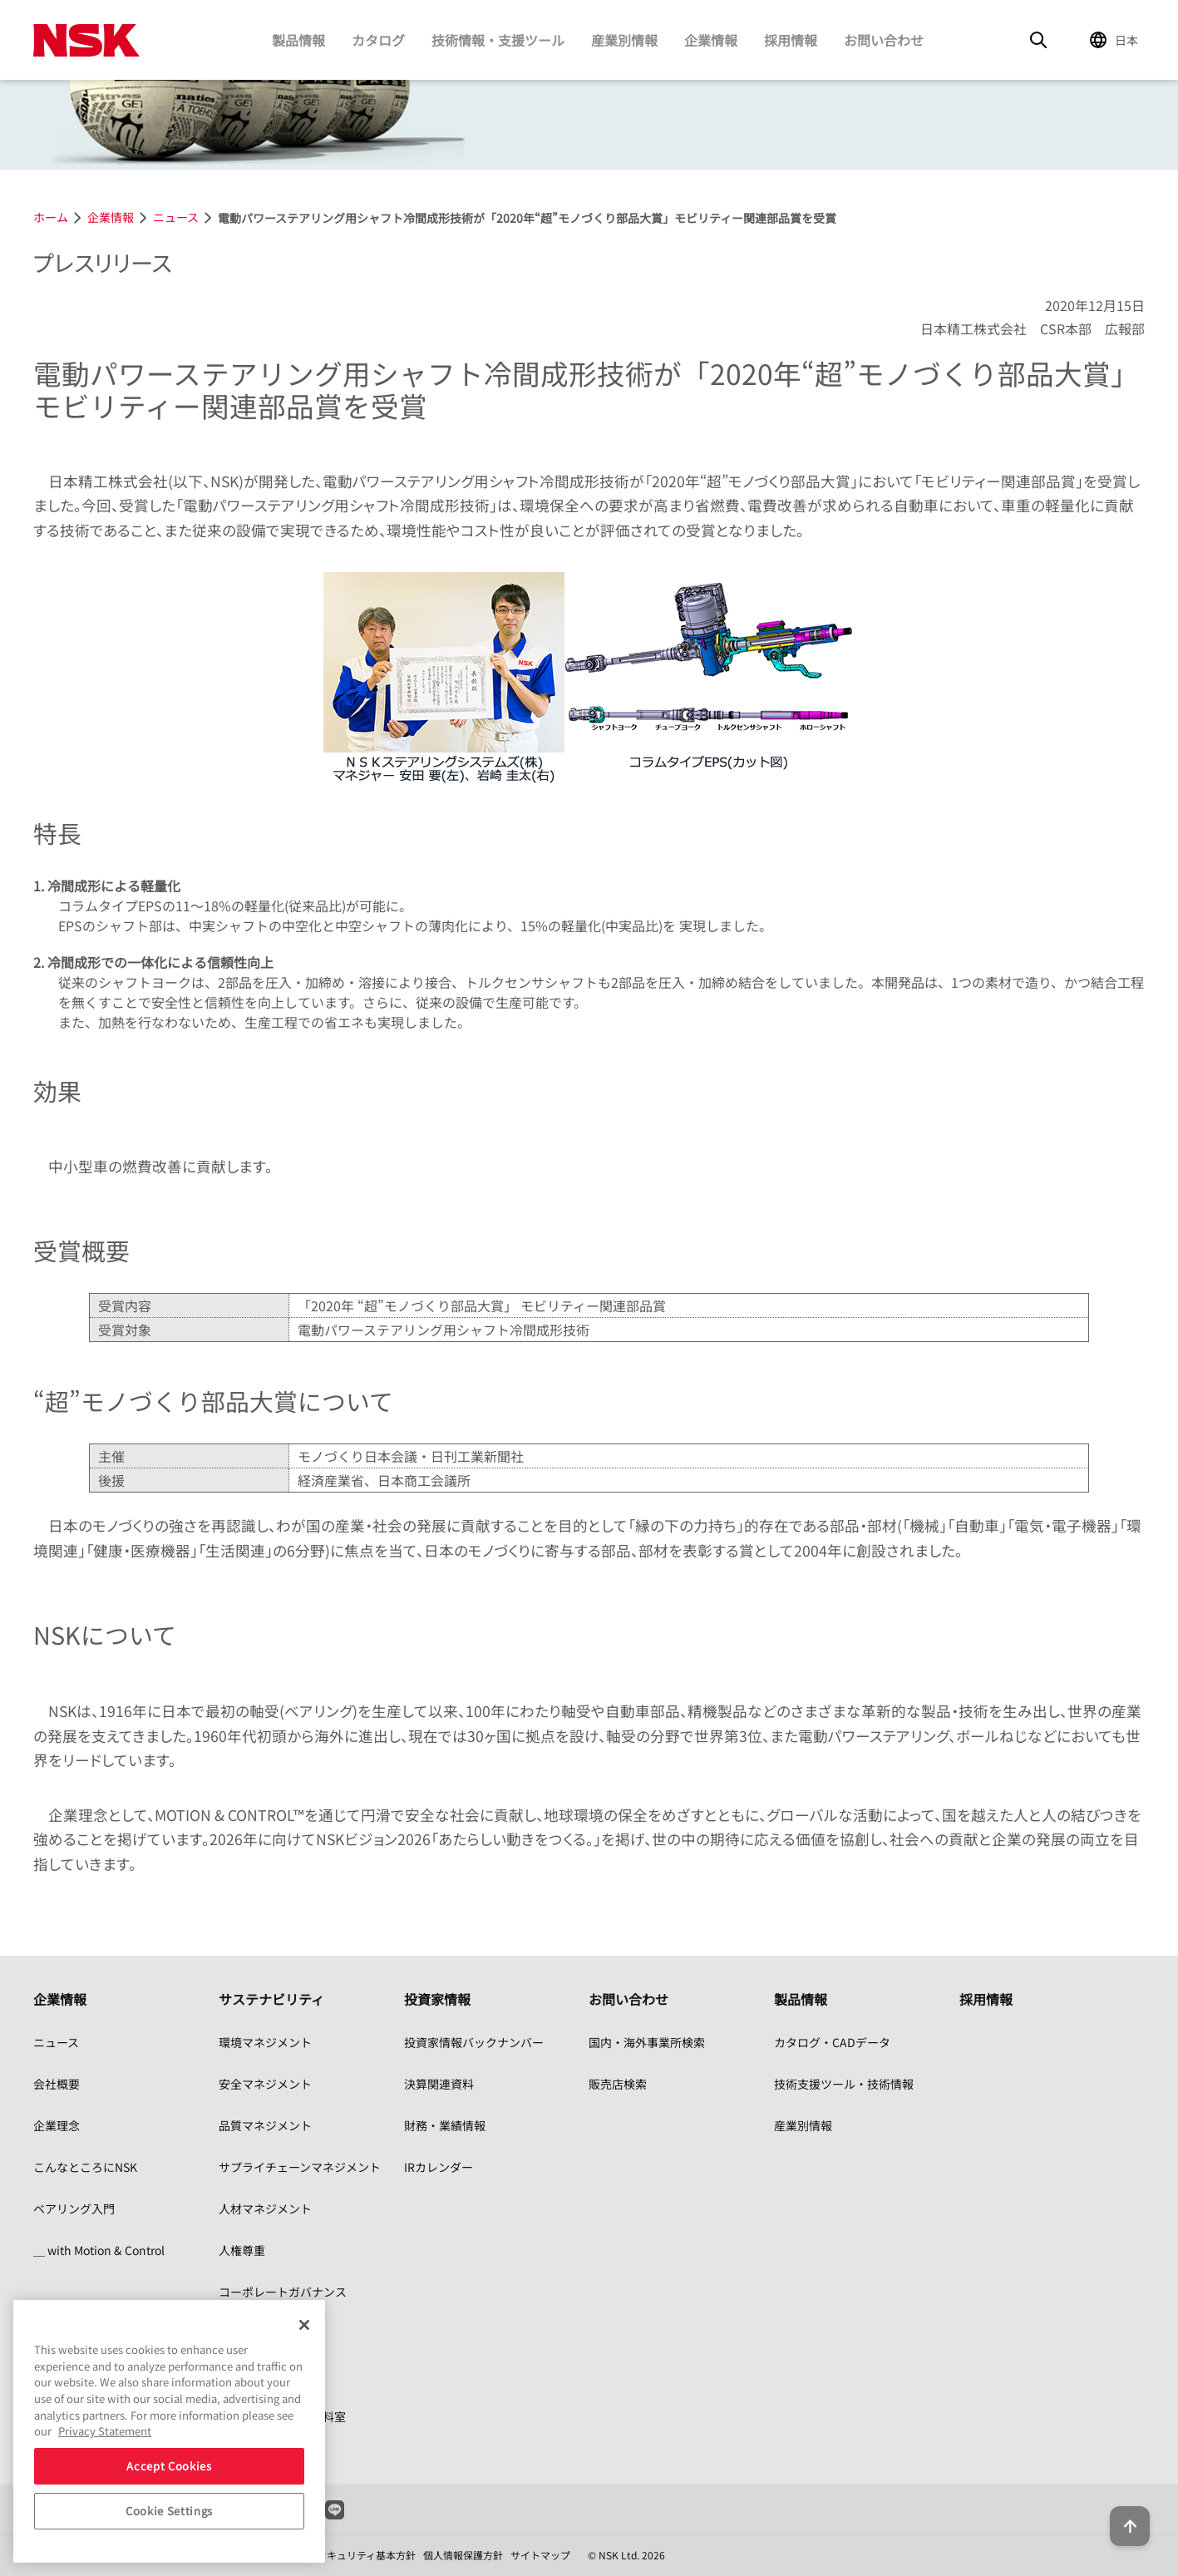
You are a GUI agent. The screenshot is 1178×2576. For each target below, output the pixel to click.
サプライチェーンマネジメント (300, 2167)
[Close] (304, 2325)
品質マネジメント (265, 2125)
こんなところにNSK (85, 2167)
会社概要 (56, 2083)
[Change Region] (1116, 40)
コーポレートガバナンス (283, 2291)
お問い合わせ (884, 40)
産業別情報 (624, 40)
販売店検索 (618, 2083)
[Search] (1038, 40)
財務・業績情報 (444, 2125)
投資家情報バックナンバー (474, 2042)
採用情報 (790, 40)
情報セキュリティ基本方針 (356, 2555)
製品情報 (298, 40)
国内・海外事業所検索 (647, 2042)
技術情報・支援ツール (497, 40)
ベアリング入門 (74, 2208)
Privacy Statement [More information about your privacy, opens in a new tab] (104, 2431)
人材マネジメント (265, 2208)
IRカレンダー (438, 2167)
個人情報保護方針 (463, 2555)
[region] (169, 2431)
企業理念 (56, 2125)
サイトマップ (540, 2555)
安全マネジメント (265, 2083)
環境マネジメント (265, 2042)
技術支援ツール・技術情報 (844, 2083)
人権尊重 (242, 2250)
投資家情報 (437, 1999)
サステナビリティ (271, 1999)
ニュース (56, 2042)
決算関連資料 (439, 2083)
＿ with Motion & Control (99, 2250)
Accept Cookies (168, 2466)
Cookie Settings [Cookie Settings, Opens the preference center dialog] (169, 2511)
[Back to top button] (1125, 2516)
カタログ (378, 40)
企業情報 (710, 40)
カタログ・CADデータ (832, 2042)
